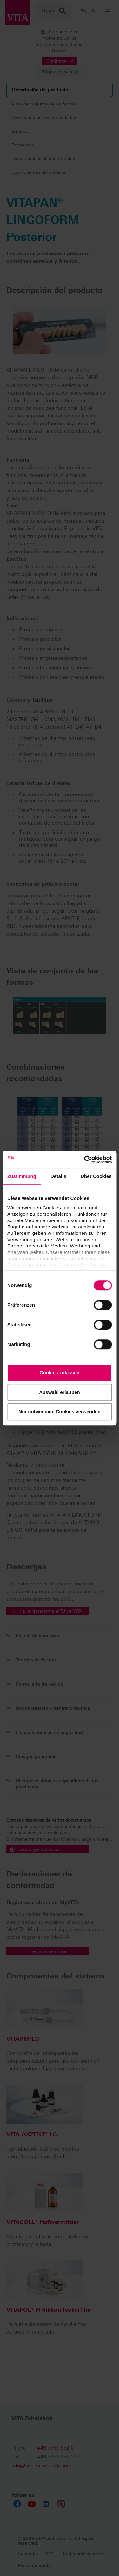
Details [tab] (58, 1176)
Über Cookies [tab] (96, 1176)
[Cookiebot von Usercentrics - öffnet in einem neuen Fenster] (85, 1159)
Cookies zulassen (60, 1372)
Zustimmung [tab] (21, 1176)
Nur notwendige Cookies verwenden (59, 1411)
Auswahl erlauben (59, 1392)
